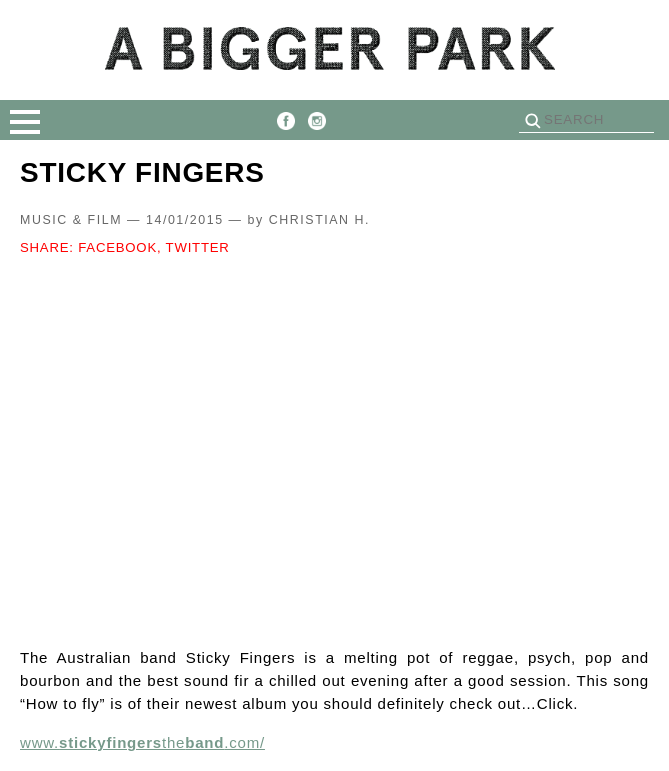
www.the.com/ (142, 742)
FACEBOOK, (119, 247)
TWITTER (198, 247)
